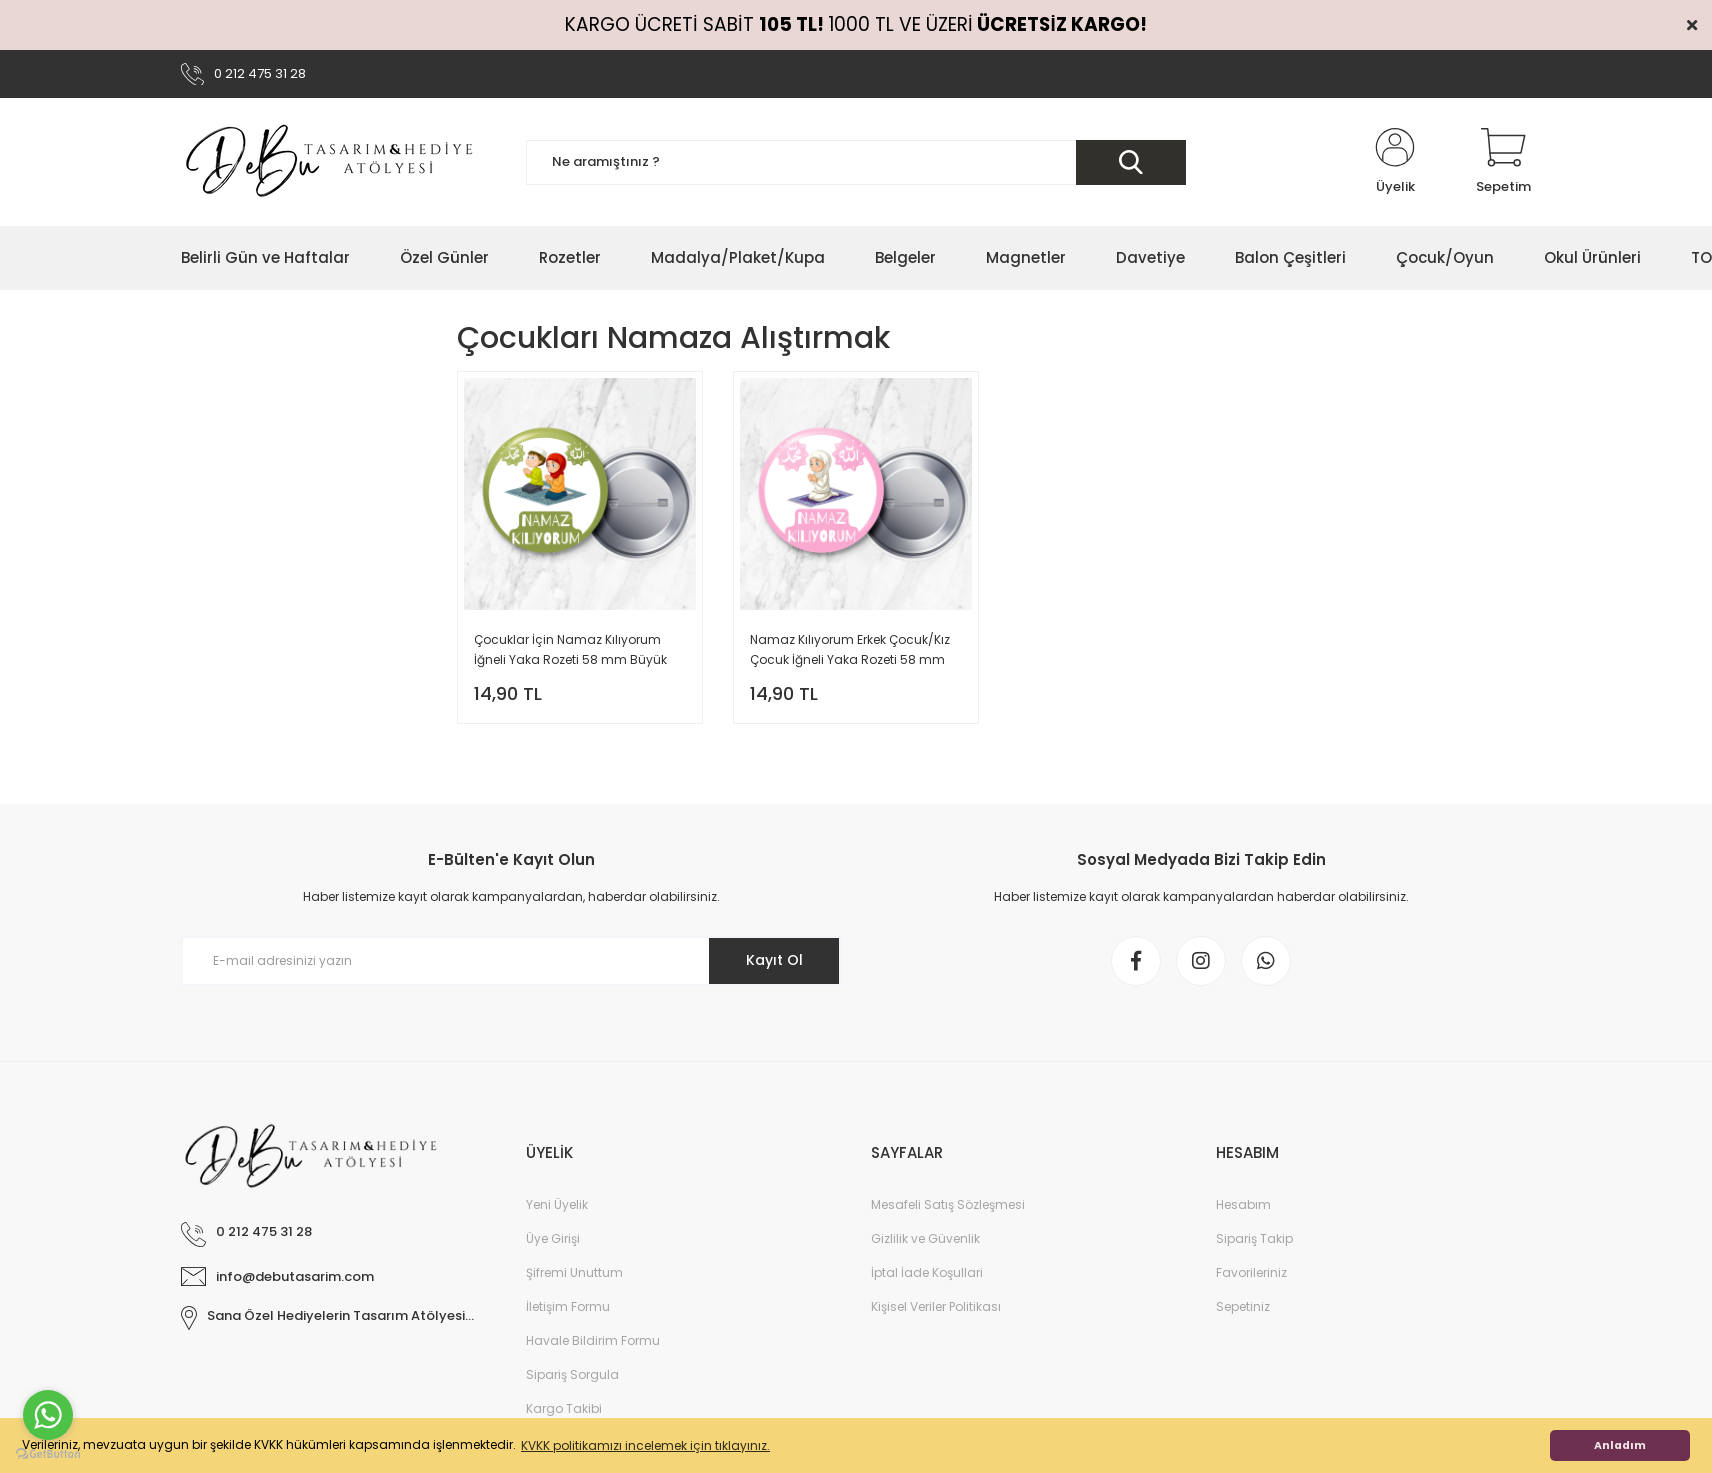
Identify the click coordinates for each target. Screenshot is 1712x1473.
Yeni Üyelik (557, 1204)
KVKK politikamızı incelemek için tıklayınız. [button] (645, 1445)
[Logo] (331, 162)
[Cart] (1503, 162)
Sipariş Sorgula (572, 1374)
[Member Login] (1395, 162)
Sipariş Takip (1254, 1238)
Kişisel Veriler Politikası (936, 1306)
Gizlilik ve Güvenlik (925, 1238)
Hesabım (1243, 1204)
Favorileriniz (1251, 1272)
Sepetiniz (1243, 1306)
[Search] (856, 162)
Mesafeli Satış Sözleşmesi (948, 1204)
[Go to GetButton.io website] (48, 1453)
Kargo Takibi (564, 1408)
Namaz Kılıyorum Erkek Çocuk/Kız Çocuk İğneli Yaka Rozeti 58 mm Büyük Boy (850, 650)
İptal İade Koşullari (927, 1272)
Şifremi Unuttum (574, 1272)
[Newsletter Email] (511, 961)
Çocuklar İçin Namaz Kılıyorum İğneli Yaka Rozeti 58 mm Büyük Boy (570, 650)
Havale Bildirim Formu (593, 1340)
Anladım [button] (1620, 1445)
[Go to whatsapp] (48, 1415)
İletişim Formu (568, 1306)
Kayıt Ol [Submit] (774, 960)
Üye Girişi (553, 1238)
